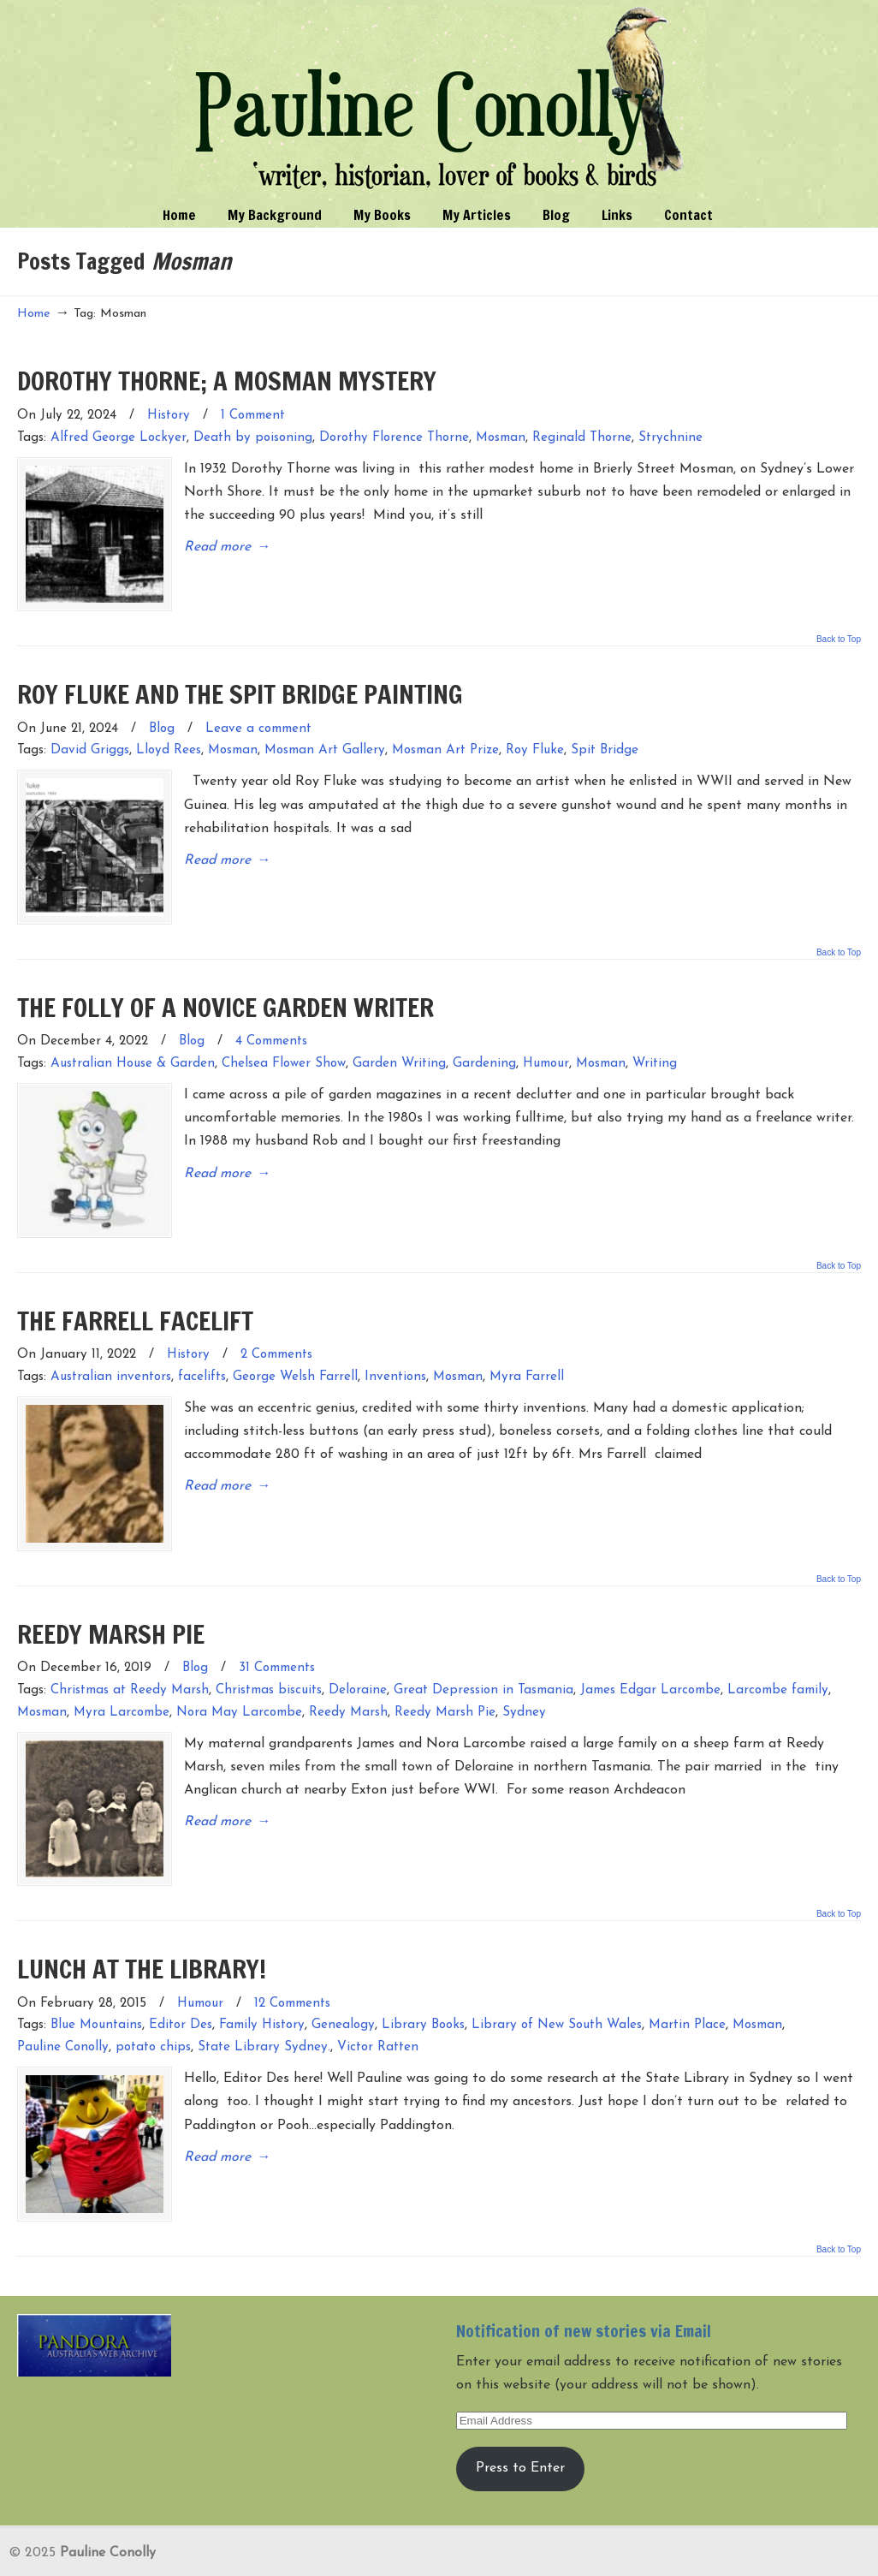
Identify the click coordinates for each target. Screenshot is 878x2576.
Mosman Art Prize (445, 741)
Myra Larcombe (121, 1675)
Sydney (524, 1675)
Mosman (500, 437)
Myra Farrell (526, 1349)
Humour (546, 1045)
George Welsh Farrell (295, 1349)
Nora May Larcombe (239, 1675)
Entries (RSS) (59, 2554)
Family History (262, 1979)
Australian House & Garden (132, 1045)
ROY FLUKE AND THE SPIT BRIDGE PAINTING (240, 685)
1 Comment (253, 415)
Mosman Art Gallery (324, 741)
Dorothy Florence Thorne (394, 437)
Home (33, 313)
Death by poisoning (252, 437)
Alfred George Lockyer (118, 437)
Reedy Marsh (348, 1675)
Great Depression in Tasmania (483, 1653)
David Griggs (89, 741)
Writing (654, 1045)
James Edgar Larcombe (650, 1653)
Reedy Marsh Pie (445, 1675)
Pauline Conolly (439, 99)
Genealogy (343, 1979)
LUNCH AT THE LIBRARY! (141, 1923)
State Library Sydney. (264, 2002)
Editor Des (180, 1979)
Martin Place (687, 1979)
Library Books (423, 1979)
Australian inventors (110, 1349)
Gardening (484, 1045)
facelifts (202, 1349)
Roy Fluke (535, 741)
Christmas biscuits (269, 1653)
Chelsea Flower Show (284, 1045)
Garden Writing (399, 1045)
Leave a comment (258, 719)
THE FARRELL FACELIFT (135, 1293)
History (168, 415)
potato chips (153, 2002)
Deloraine (358, 1653)
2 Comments (276, 1327)
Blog (162, 719)
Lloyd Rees (168, 741)
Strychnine (670, 437)
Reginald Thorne (582, 437)
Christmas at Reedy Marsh (129, 1653)
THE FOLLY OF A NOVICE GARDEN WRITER (225, 989)
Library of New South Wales (557, 1979)
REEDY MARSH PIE (111, 1597)
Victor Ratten (377, 2002)
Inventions (395, 1349)
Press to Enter (520, 2414)
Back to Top (838, 631)
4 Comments (271, 1023)
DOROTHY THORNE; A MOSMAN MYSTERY (226, 380)
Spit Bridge (604, 741)
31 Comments (277, 1632)
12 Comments (292, 1958)
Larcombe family (777, 1653)
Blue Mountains (96, 1979)
